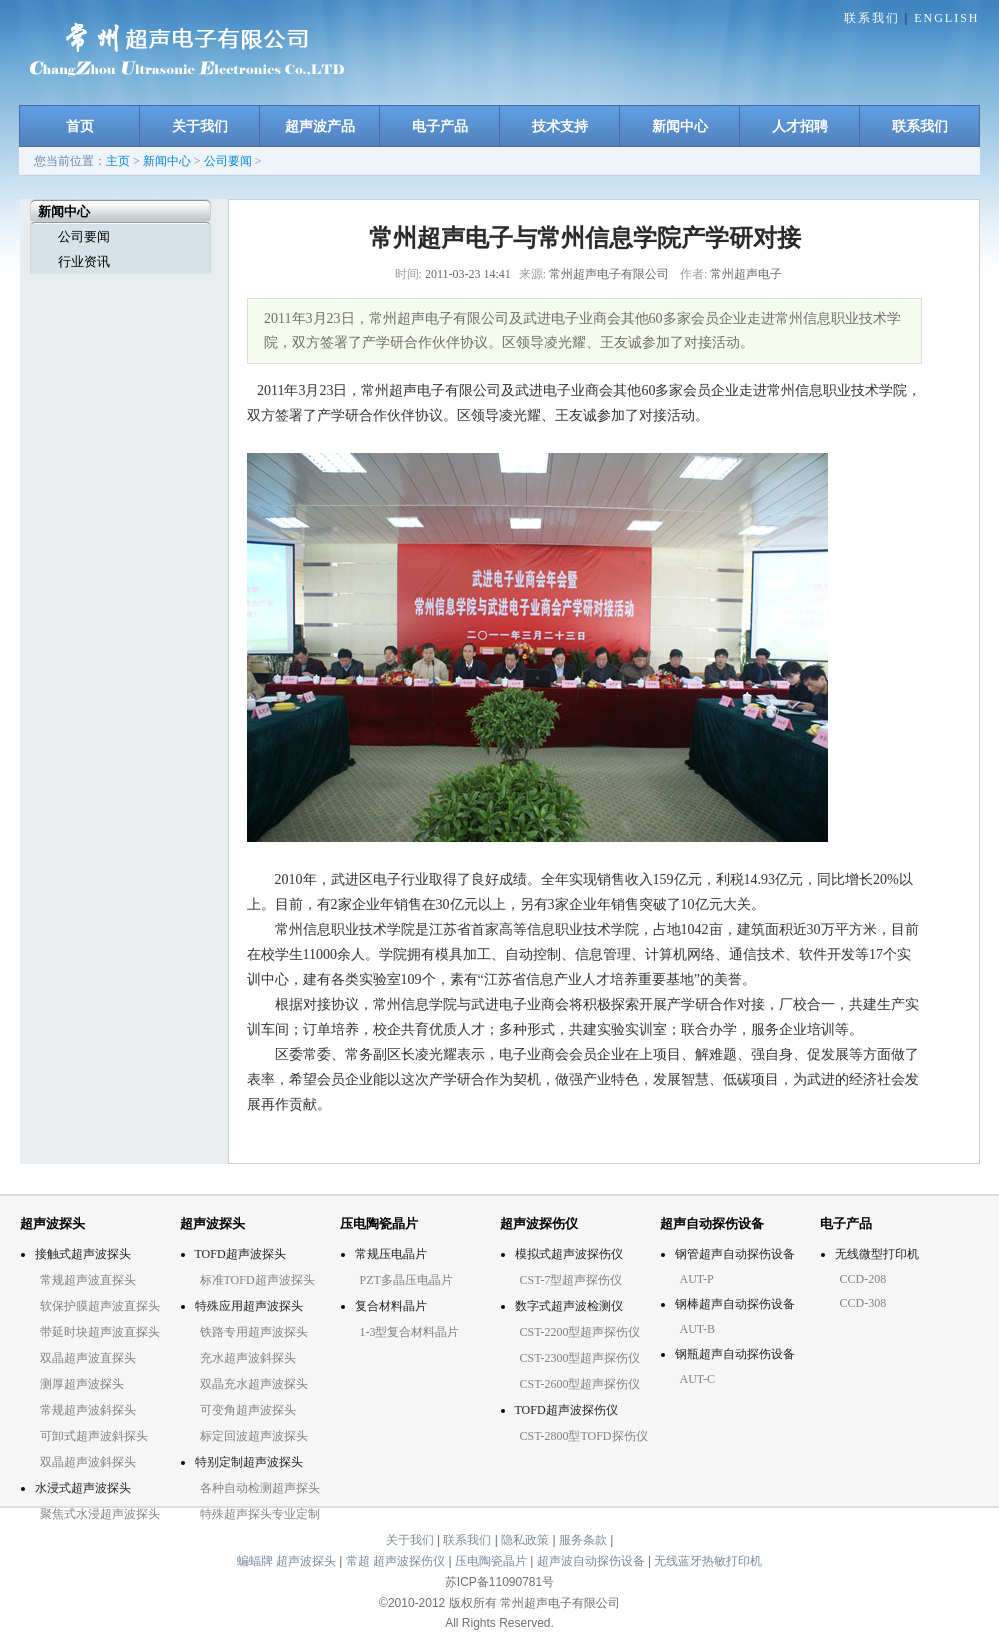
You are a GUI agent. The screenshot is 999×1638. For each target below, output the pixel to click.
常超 (358, 1561)
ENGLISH (946, 18)
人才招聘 (800, 126)
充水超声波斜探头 (248, 1358)
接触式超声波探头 (83, 1254)
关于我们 (200, 126)
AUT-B (698, 1329)
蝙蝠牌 (255, 1561)
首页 (80, 126)
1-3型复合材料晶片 (410, 1332)
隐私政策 (526, 1540)
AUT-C (698, 1379)
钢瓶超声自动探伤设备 (735, 1354)
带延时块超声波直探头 (100, 1332)
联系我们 (872, 18)
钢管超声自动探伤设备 (735, 1254)
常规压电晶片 (391, 1254)
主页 (118, 161)
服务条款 (584, 1540)
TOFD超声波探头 (240, 1254)
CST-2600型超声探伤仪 (580, 1384)
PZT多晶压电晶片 (406, 1280)
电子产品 (440, 126)
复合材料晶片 (391, 1306)
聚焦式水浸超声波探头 (100, 1514)
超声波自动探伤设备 (591, 1561)
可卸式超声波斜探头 (94, 1436)
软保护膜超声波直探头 (100, 1306)
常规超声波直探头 (88, 1280)
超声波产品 (320, 126)
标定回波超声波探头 (254, 1436)
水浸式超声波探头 (83, 1488)
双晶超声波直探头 (88, 1358)
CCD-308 (863, 1303)
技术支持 (560, 126)
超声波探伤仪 (409, 1561)
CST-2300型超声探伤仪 (580, 1358)
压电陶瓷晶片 (491, 1561)
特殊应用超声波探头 (249, 1306)
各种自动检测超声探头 (260, 1488)
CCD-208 (863, 1279)
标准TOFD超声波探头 (257, 1280)
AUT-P (697, 1279)
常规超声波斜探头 (88, 1410)
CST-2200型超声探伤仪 (580, 1332)
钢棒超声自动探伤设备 (735, 1304)
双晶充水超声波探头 (254, 1384)
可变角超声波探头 (248, 1410)
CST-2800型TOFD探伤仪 (584, 1436)
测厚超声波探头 (82, 1384)
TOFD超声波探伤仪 (566, 1410)
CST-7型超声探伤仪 (571, 1280)
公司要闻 (228, 161)
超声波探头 (306, 1561)
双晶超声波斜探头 (88, 1462)
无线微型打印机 (877, 1254)
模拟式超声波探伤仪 (569, 1254)
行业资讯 (84, 261)
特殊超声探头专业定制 (260, 1514)
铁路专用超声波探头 (254, 1332)
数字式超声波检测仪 (569, 1306)
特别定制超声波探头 (249, 1462)
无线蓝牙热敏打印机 (708, 1561)
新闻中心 (680, 126)
